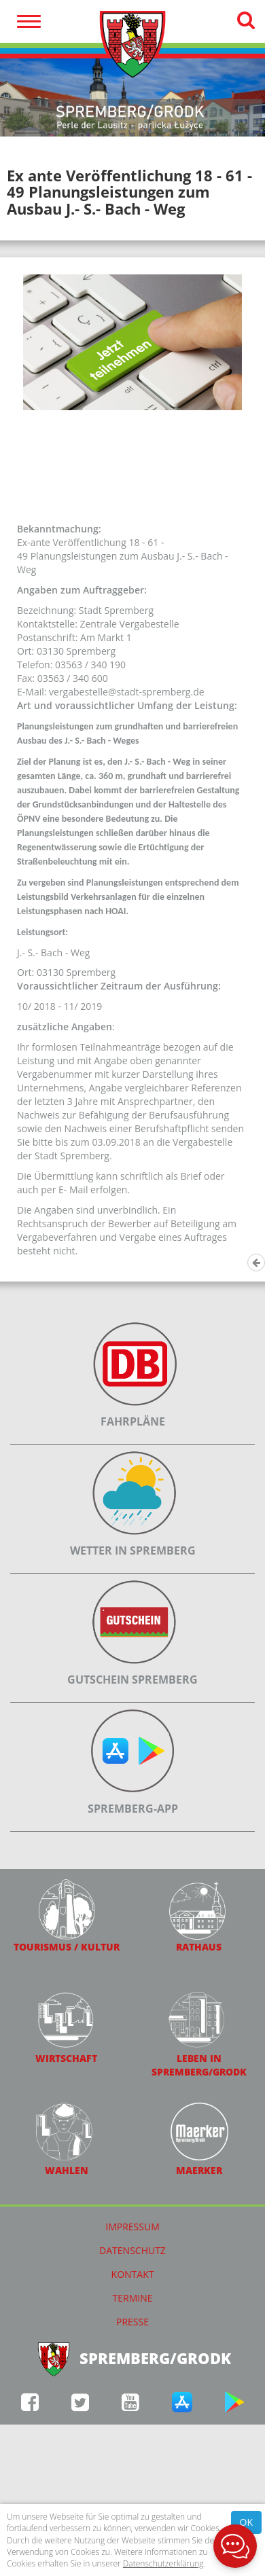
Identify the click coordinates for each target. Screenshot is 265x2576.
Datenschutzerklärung (163, 2563)
